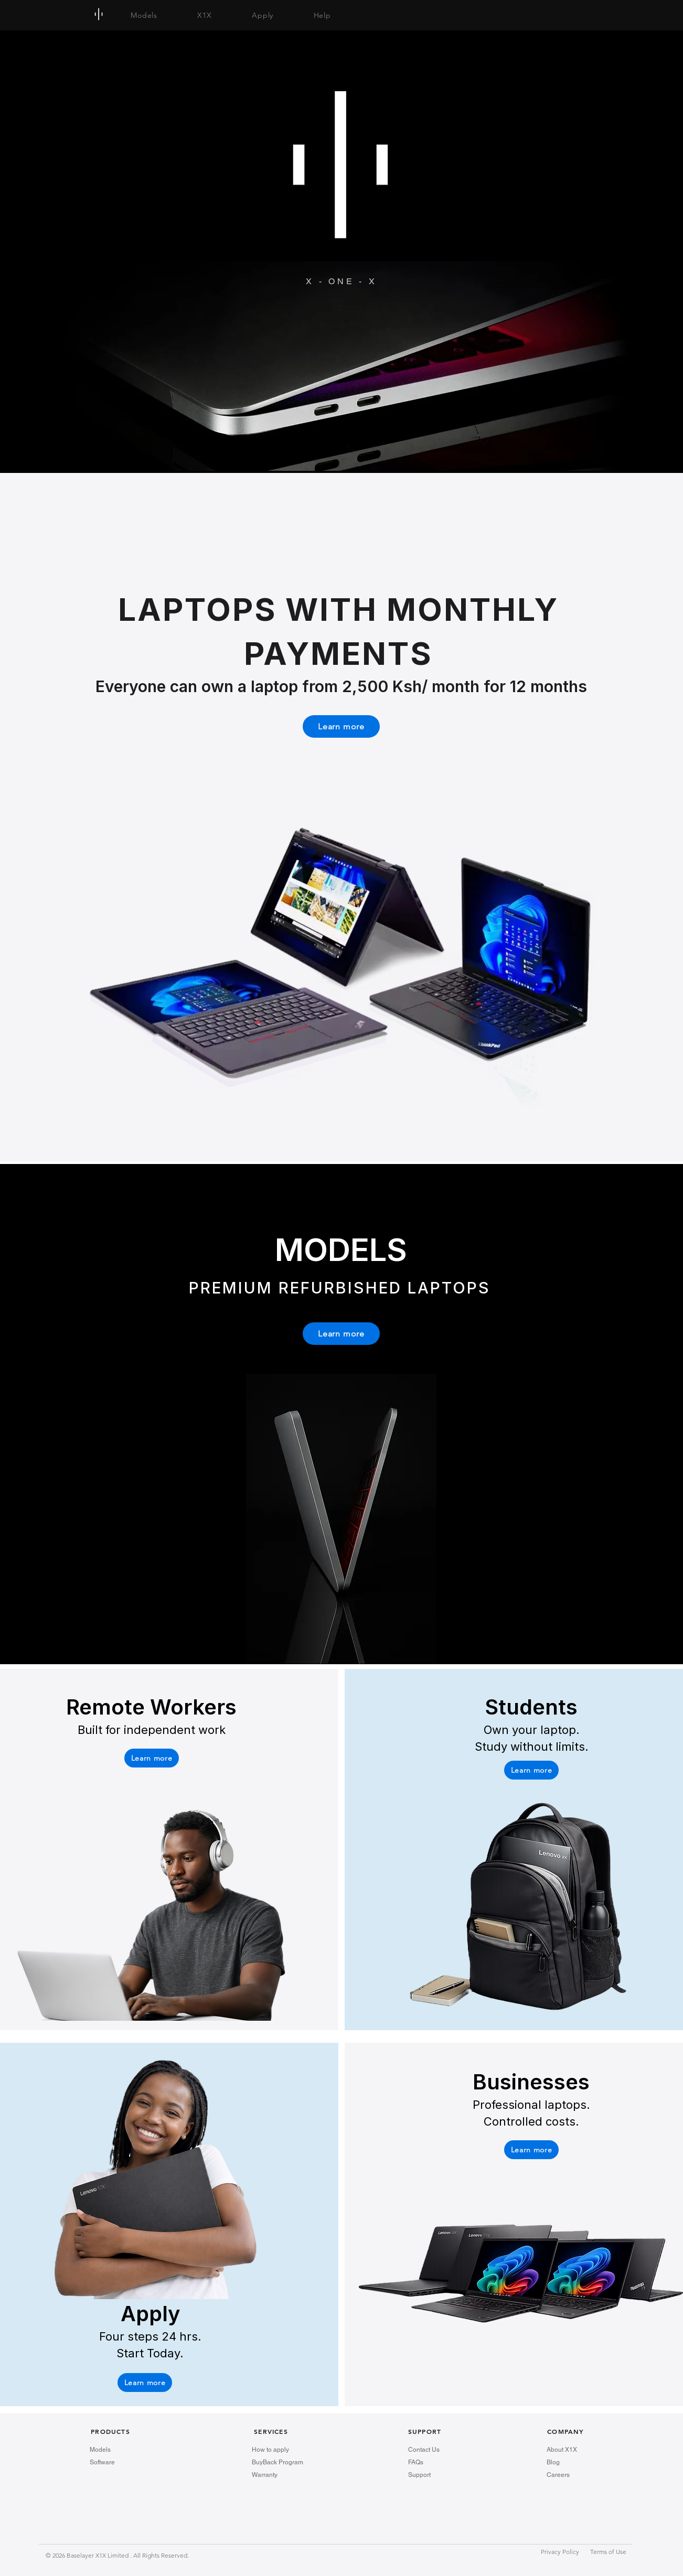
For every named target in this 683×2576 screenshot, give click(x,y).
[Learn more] (341, 726)
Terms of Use (608, 2552)
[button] (151, 1758)
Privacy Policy (561, 2552)
